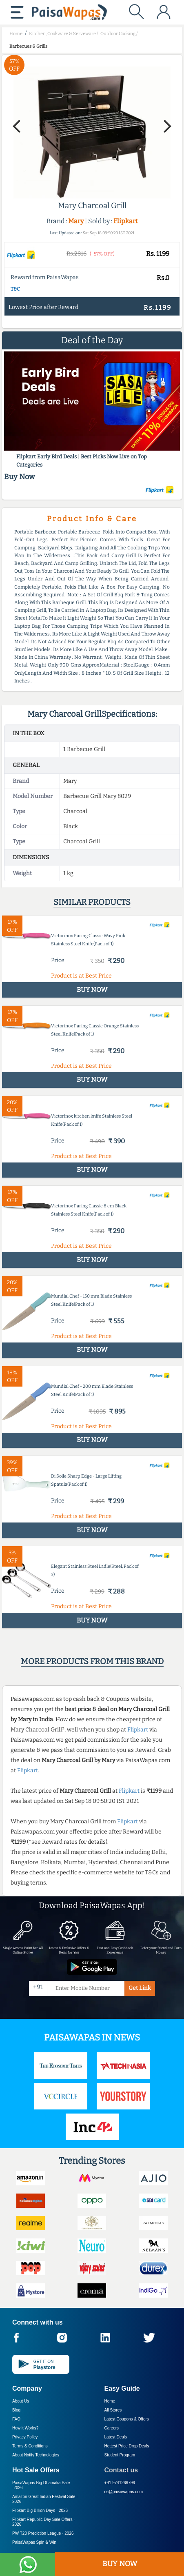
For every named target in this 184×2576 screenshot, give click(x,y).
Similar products (92, 902)
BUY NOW (119, 2563)
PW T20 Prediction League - (42, 2533)
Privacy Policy (25, 2437)
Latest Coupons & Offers (126, 2419)
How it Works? (25, 2428)
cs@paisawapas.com (123, 2491)
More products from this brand (92, 1661)
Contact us (121, 2470)
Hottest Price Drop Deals (126, 2446)
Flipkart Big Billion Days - (40, 2510)
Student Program (119, 2455)
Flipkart (125, 221)
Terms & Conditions (30, 2446)
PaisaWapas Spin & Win (34, 2542)
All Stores (113, 2410)
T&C (15, 289)
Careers (111, 2428)
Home (109, 2401)
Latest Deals (115, 2437)
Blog (16, 2410)
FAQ (16, 2419)
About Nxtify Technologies (35, 2455)
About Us (20, 2401)
